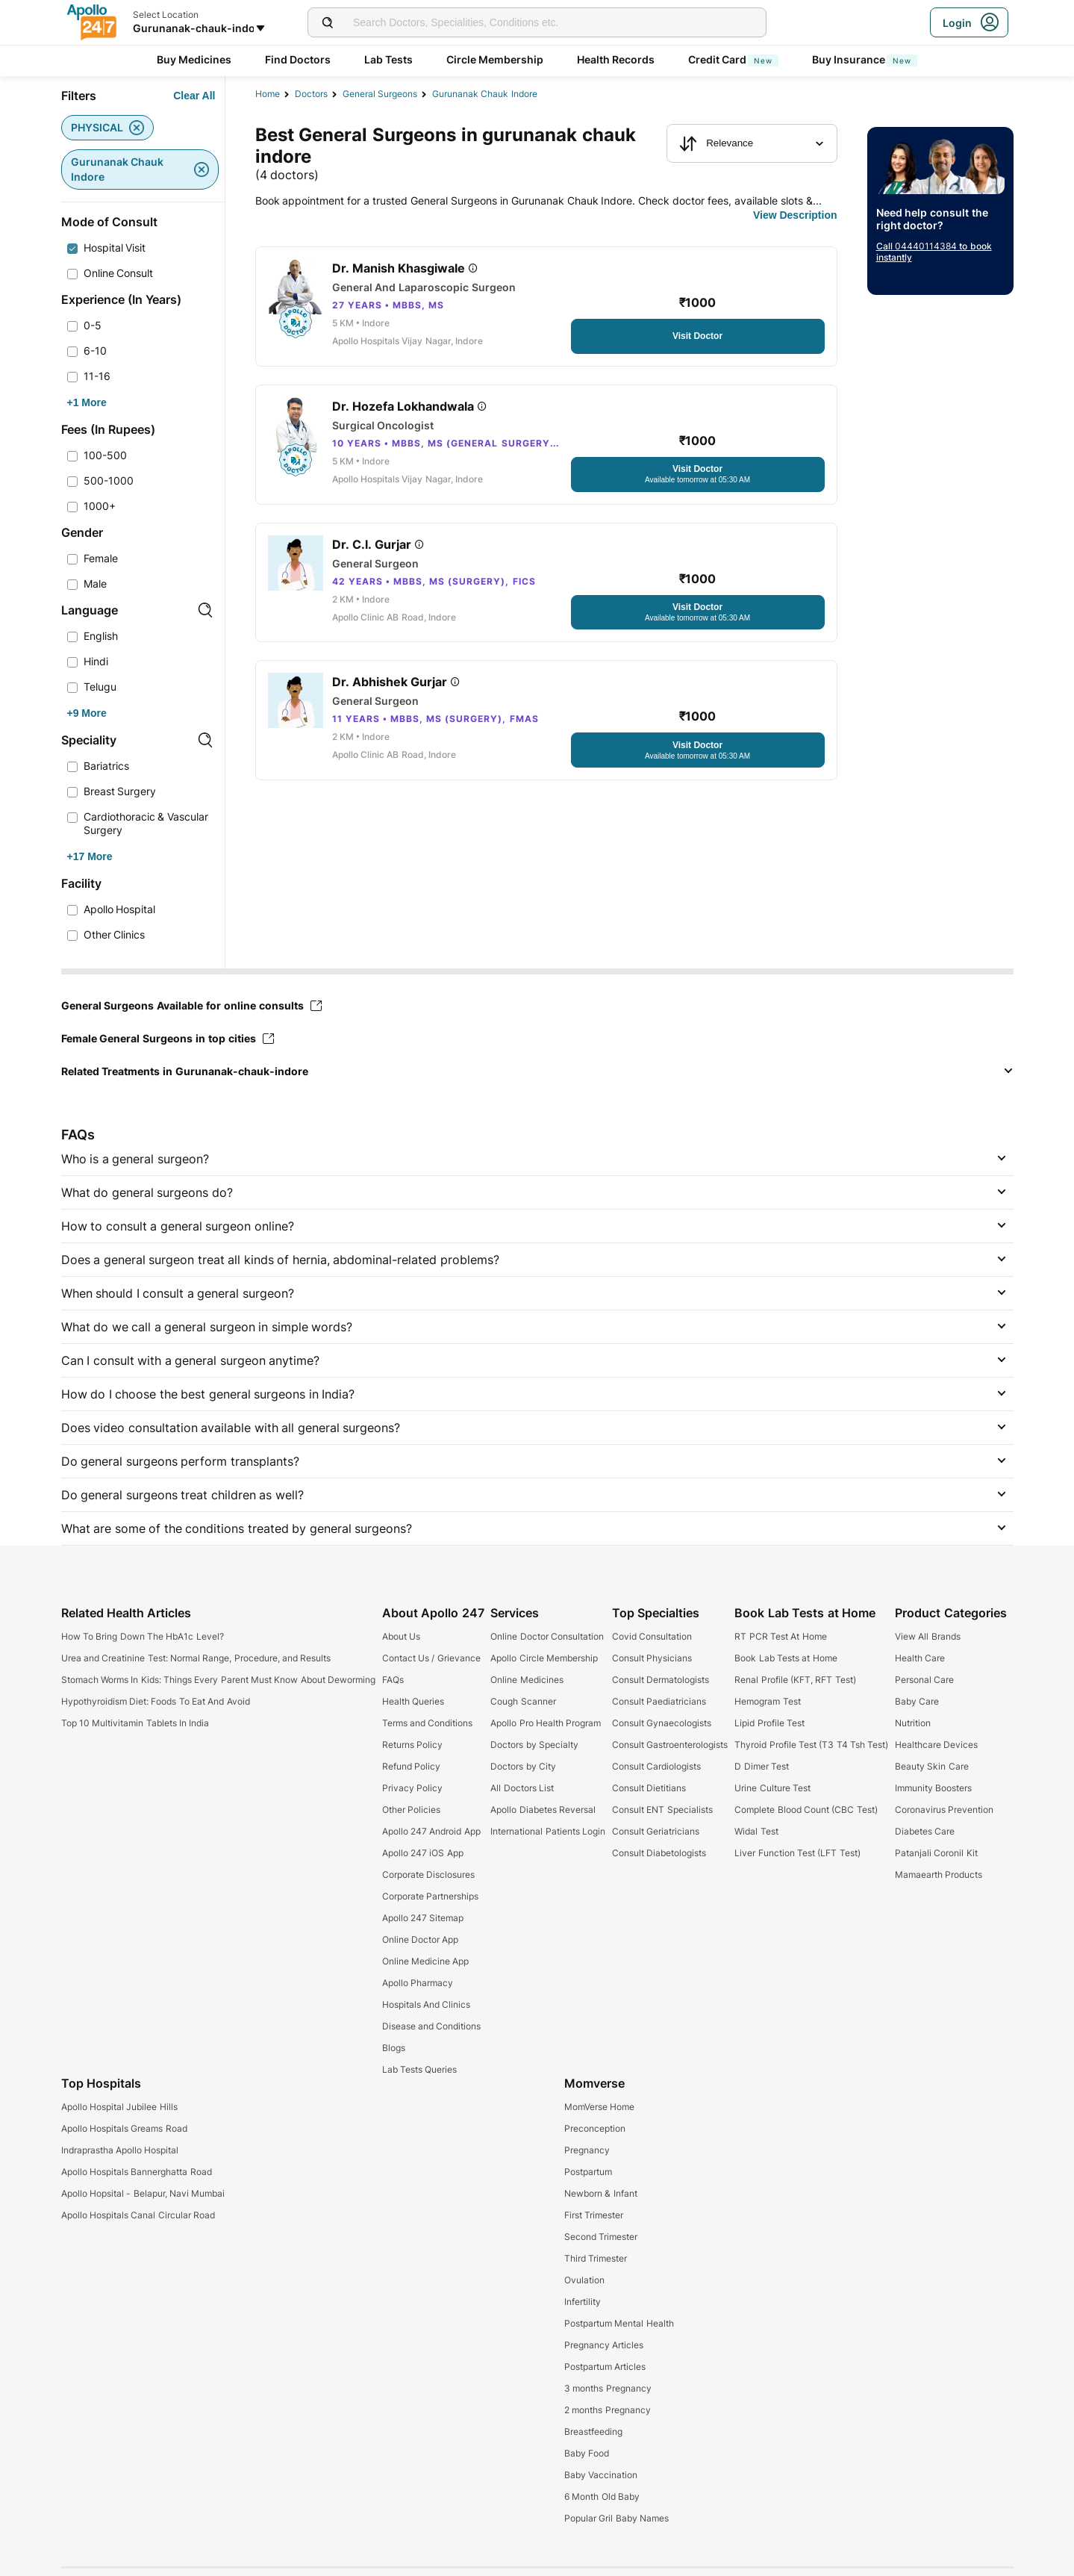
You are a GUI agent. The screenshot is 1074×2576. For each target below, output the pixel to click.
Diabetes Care (925, 1831)
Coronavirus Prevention (944, 1809)
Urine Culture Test (772, 1787)
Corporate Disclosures (428, 1874)
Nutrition (913, 1723)
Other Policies (411, 1809)
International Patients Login (547, 1831)
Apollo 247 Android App (431, 1831)
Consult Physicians (652, 1658)
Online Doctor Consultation (547, 1636)
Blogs (393, 2047)
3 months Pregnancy (608, 2388)
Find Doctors (298, 59)
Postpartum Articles (605, 2366)
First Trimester (593, 2215)
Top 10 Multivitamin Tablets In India (135, 1723)
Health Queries (413, 1701)
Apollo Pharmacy (417, 1982)
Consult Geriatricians (655, 1831)
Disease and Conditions (431, 2026)
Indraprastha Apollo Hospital (120, 2150)
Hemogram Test (767, 1701)
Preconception (594, 2128)
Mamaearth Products (938, 1874)
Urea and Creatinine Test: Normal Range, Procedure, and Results (196, 1658)
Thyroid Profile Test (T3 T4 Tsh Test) (811, 1744)
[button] (537, 1071)
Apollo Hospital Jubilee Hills (119, 2106)
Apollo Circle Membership (544, 1658)
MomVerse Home (599, 2106)
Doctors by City (523, 1766)
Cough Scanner (522, 1701)
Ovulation (584, 2280)
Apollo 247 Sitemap (423, 1917)
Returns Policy (412, 1744)
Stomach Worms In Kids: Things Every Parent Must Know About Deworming (218, 1679)
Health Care (920, 1658)
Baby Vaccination (600, 2474)
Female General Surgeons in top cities (167, 1038)
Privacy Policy (412, 1787)
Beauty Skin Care (932, 1766)
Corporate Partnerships (430, 1896)
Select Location (166, 14)
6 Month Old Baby (602, 2496)
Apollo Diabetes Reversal (543, 1809)
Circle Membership (495, 59)
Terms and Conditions (427, 1723)
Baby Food (586, 2453)
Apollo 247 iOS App (422, 1852)
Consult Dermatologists (660, 1679)
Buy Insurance (865, 59)
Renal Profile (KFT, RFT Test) (794, 1679)
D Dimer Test (761, 1766)
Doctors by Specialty (534, 1744)
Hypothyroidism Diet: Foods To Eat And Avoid (155, 1701)
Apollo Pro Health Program (545, 1723)
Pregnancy (587, 2150)
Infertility (582, 2301)
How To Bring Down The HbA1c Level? (142, 1636)
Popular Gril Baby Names (616, 2518)
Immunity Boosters (933, 1787)
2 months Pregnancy (607, 2409)
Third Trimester (595, 2258)
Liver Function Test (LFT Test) (797, 1852)
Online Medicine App (425, 1961)
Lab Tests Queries (420, 2069)
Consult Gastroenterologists (670, 1744)
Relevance (716, 143)
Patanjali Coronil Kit (936, 1852)
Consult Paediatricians (659, 1701)
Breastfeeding (593, 2431)
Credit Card (733, 59)
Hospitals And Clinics (426, 2004)
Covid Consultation (652, 1636)
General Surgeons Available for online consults (191, 1005)
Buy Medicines (194, 59)
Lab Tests (388, 59)
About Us (401, 1636)
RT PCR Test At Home (780, 1636)
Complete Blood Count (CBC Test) (805, 1809)
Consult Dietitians (649, 1787)
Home (267, 93)
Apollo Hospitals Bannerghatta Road (136, 2171)
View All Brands (928, 1636)
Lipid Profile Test (769, 1723)
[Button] (194, 95)
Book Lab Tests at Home (785, 1658)
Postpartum (588, 2171)
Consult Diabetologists (659, 1852)
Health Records (616, 59)
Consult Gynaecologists (661, 1723)
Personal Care (924, 1679)
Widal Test (756, 1831)
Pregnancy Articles (603, 2345)
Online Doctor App (420, 1939)
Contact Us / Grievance (431, 1658)
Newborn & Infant (600, 2193)
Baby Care (917, 1701)
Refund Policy (411, 1766)
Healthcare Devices (936, 1744)
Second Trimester (600, 2236)
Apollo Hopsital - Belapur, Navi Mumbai (143, 2193)
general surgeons (380, 93)
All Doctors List (522, 1787)
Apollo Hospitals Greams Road (124, 2128)
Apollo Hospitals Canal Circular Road (138, 2215)
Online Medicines (526, 1679)
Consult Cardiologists (656, 1766)
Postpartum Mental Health (619, 2323)
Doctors (311, 93)
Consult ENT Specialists (662, 1809)
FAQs (393, 1679)
